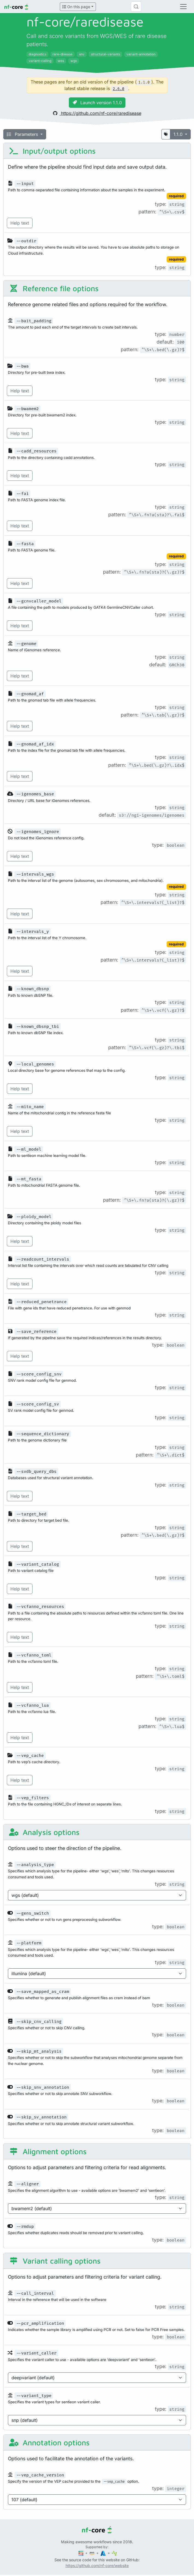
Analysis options (44, 1832)
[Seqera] (81, 2553)
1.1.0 (179, 134)
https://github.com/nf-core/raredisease (97, 113)
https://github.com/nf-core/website (97, 2565)
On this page (76, 6)
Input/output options (52, 150)
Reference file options (54, 288)
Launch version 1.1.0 (97, 102)
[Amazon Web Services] (92, 2553)
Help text (19, 223)
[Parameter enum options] (97, 1895)
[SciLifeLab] (114, 2553)
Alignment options (48, 2151)
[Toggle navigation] (183, 6)
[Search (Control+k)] (136, 6)
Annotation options (49, 2442)
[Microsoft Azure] (104, 2553)
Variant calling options (55, 2260)
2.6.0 (118, 88)
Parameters (23, 134)
